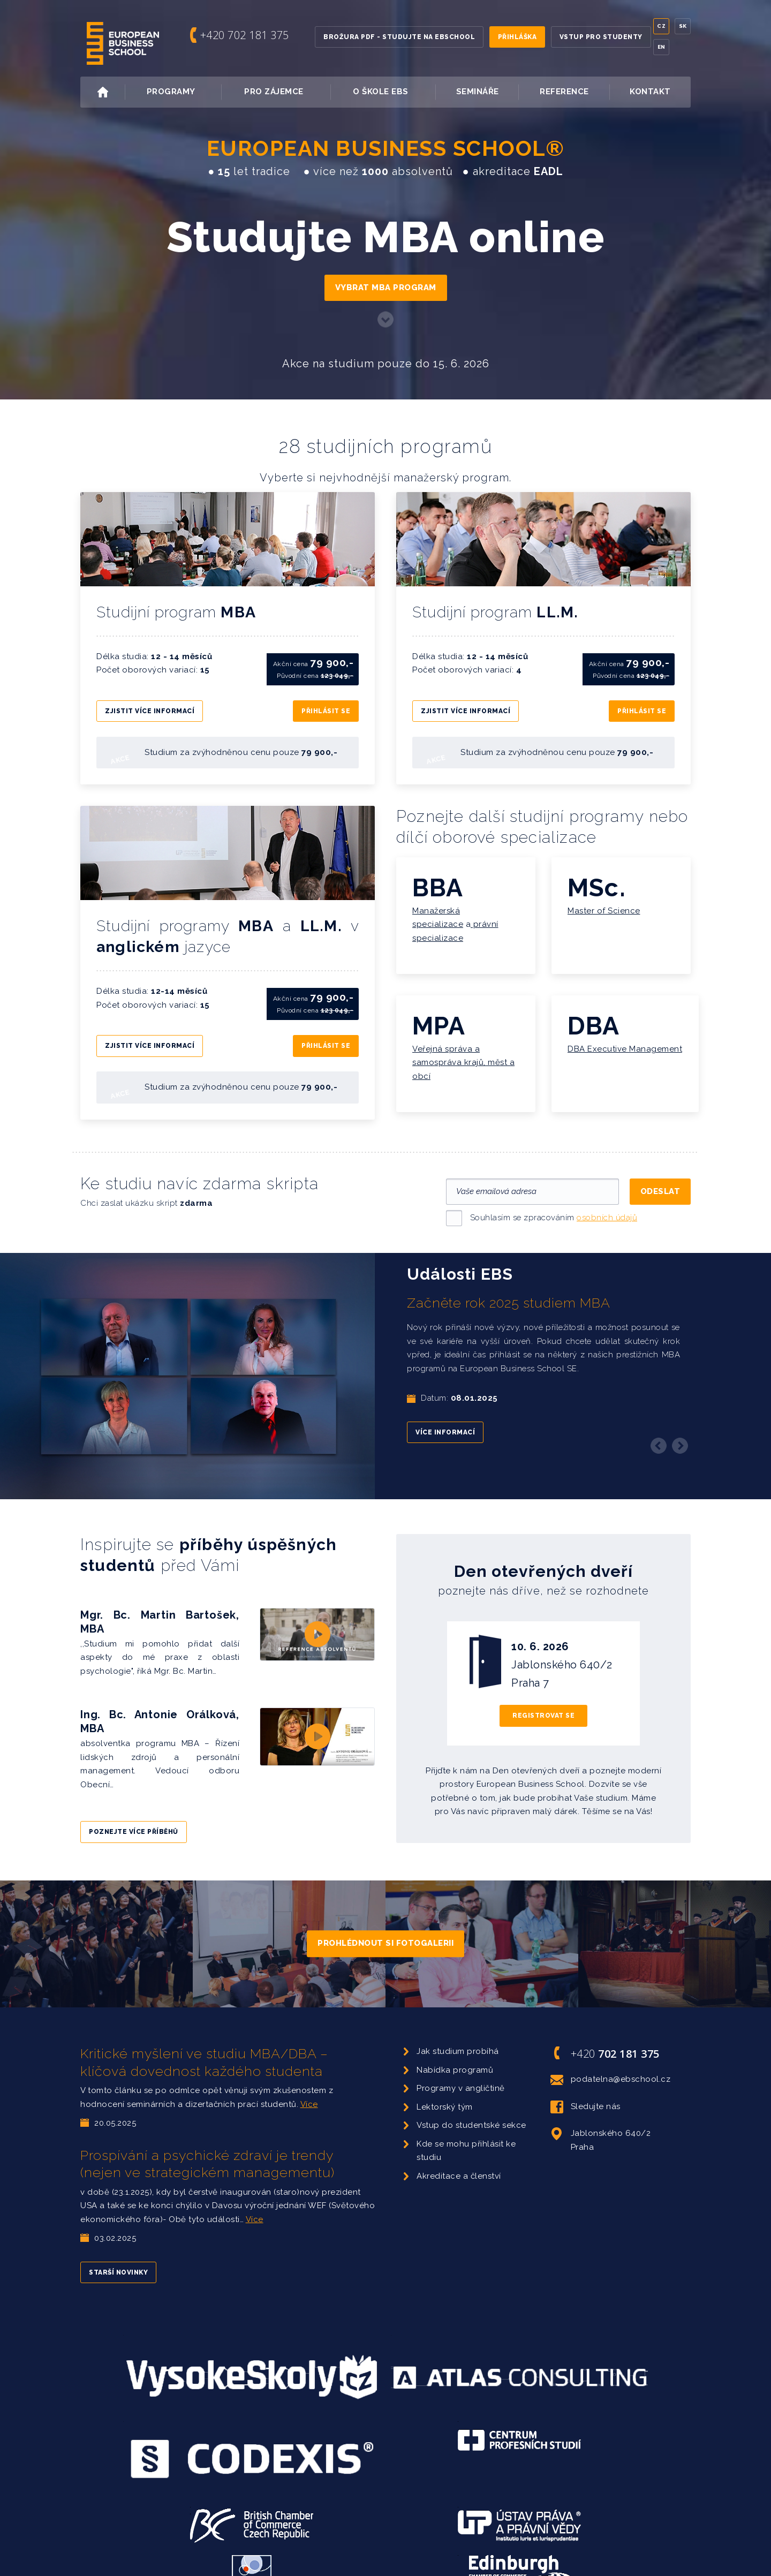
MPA (439, 1017)
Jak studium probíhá (458, 2036)
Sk (683, 26)
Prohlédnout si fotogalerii (385, 1928)
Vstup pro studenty (601, 37)
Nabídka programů (455, 2054)
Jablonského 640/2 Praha (600, 2123)
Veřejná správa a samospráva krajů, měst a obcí (463, 1054)
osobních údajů (607, 1202)
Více (309, 2089)
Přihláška (517, 37)
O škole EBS (393, 92)
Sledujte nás (585, 2091)
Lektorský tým (445, 2091)
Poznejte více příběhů (133, 1816)
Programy (183, 92)
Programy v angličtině (461, 2073)
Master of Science (604, 903)
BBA (438, 879)
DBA (594, 1017)
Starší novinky (118, 2257)
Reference (564, 91)
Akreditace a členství (459, 2160)
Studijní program (181, 611)
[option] (385, 1360)
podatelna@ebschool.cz (610, 2064)
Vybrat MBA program (385, 287)
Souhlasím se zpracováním (554, 1202)
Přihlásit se (325, 707)
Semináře (477, 91)
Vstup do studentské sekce (471, 2109)
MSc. (597, 879)
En (661, 47)
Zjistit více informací (149, 707)
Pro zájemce (286, 92)
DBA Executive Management (625, 1041)
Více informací (445, 1417)
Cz (661, 26)
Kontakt (650, 91)
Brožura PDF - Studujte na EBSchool (399, 37)
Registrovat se (543, 1700)
